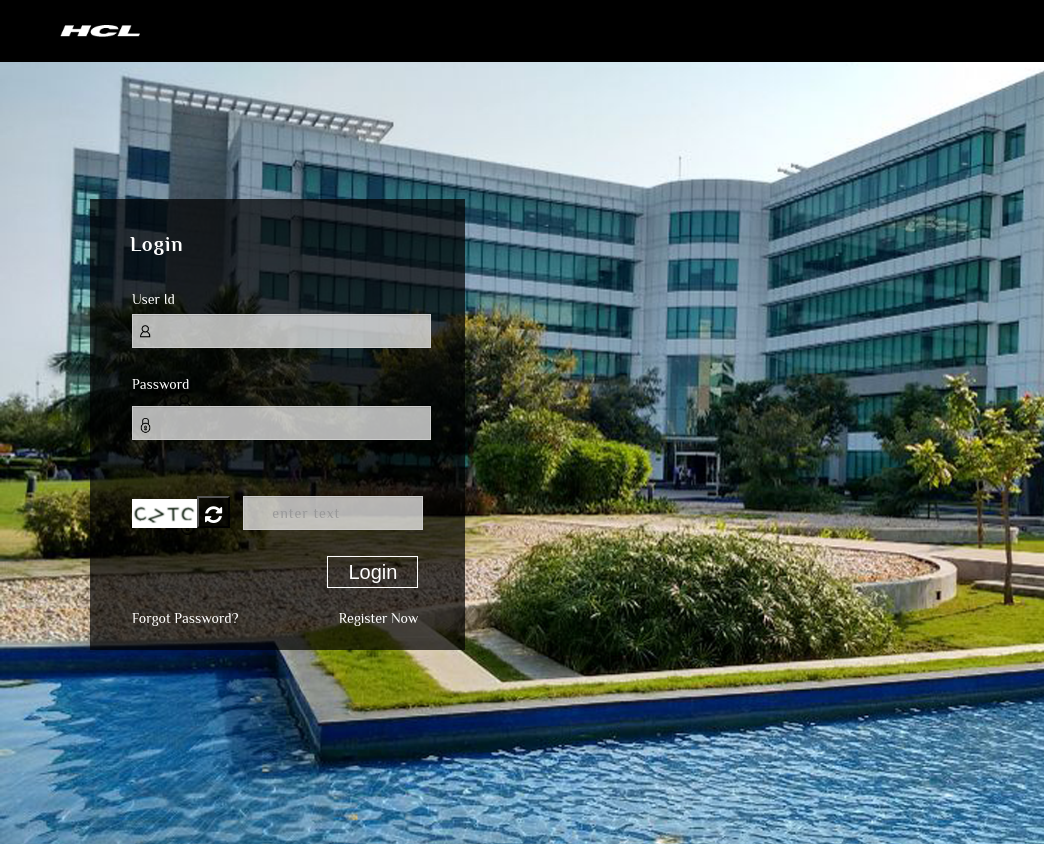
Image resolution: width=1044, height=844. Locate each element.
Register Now (378, 618)
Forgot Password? (185, 618)
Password (160, 384)
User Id (153, 299)
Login (372, 572)
